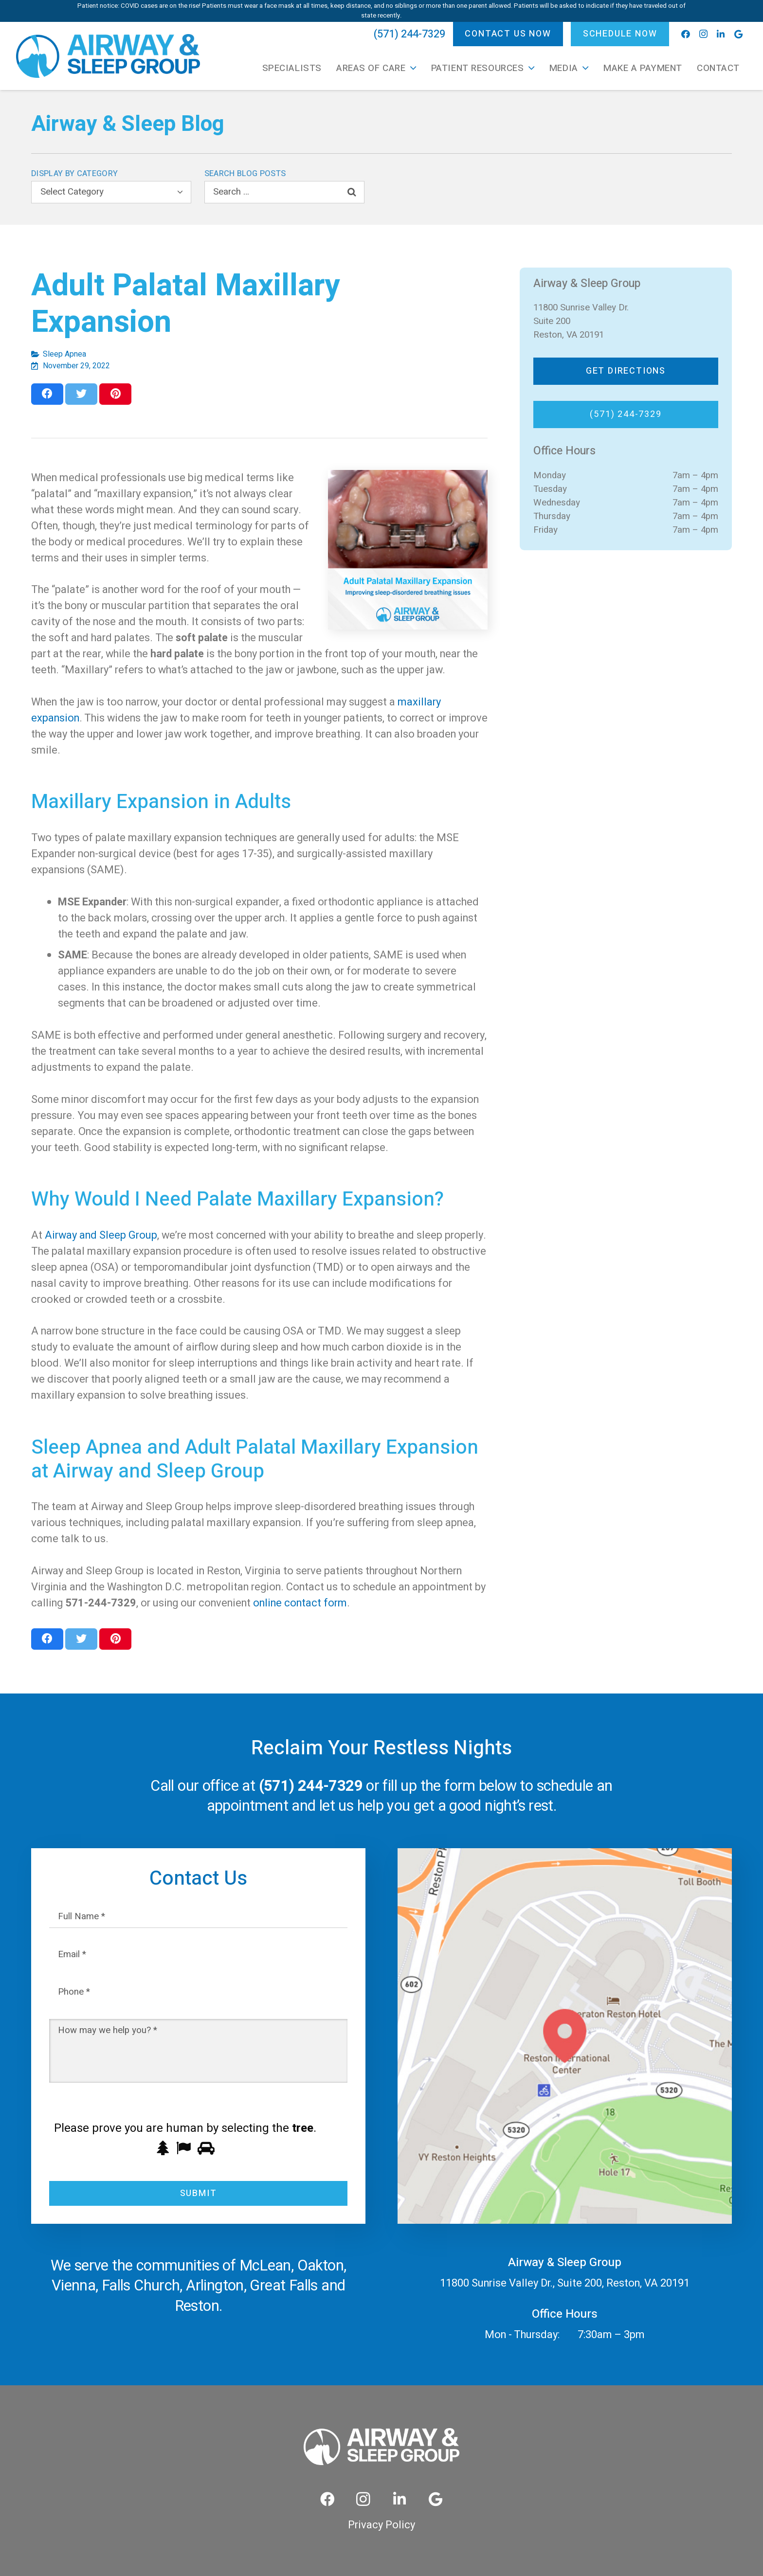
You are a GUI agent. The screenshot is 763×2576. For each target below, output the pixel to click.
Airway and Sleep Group (101, 1235)
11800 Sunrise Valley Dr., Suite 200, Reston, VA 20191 (565, 2283)
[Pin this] (115, 394)
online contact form (300, 1603)
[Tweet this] (81, 394)
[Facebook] (685, 34)
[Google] (738, 34)
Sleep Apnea (64, 354)
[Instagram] (703, 34)
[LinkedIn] (720, 34)
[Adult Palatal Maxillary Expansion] (408, 550)
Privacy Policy (381, 2525)
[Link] (108, 56)
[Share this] (47, 394)
